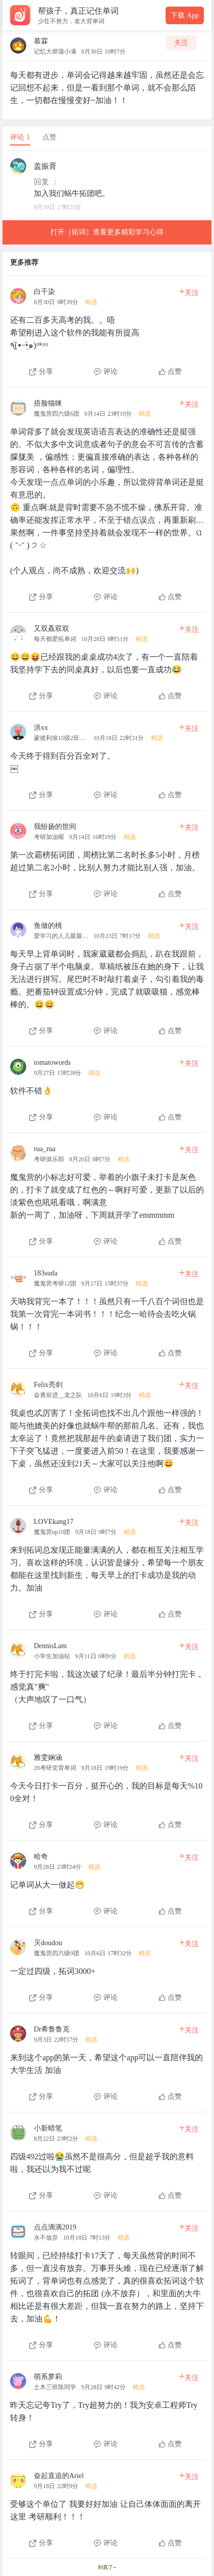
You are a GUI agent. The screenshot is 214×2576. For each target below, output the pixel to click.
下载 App (185, 15)
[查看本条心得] (107, 328)
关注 (181, 42)
